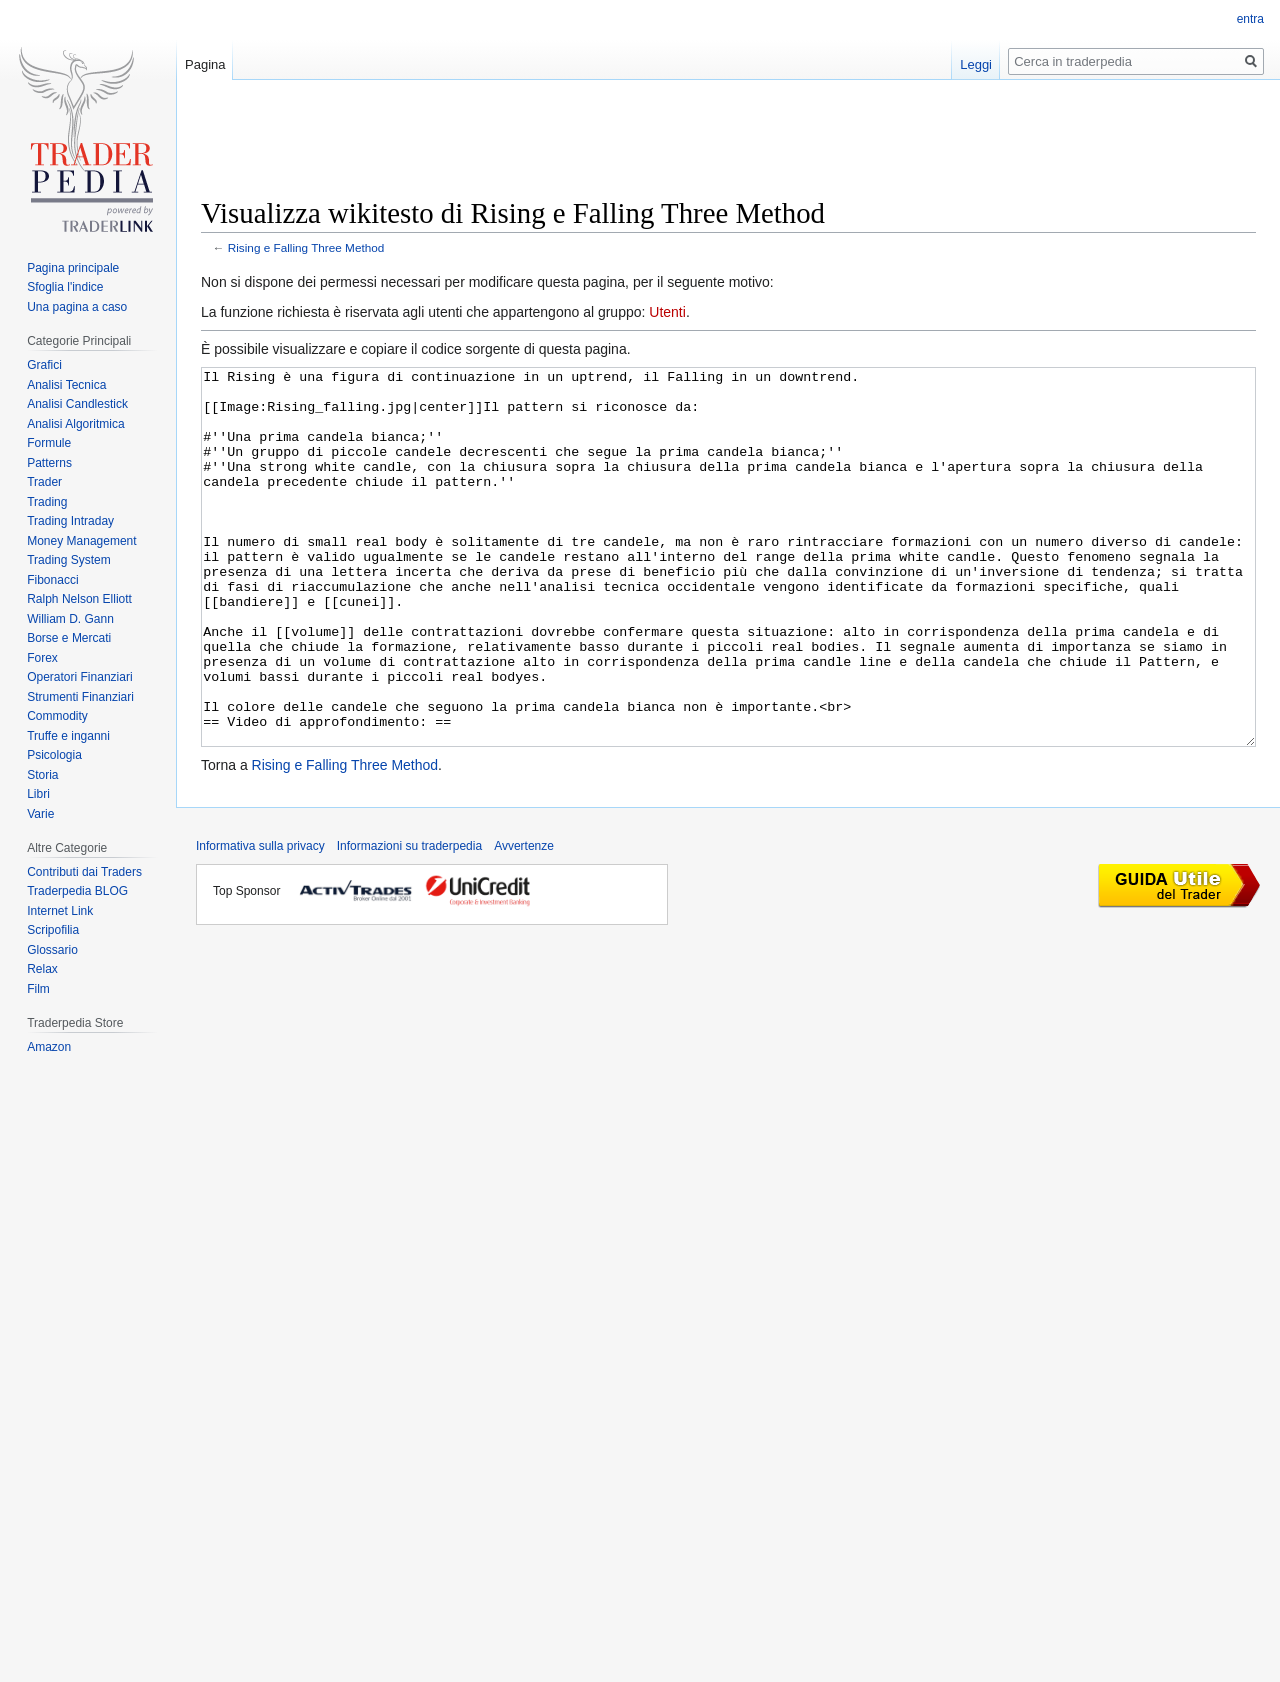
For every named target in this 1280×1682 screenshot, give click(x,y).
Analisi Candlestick (77, 404)
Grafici (44, 365)
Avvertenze (524, 921)
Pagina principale (73, 268)
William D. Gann (70, 619)
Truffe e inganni (68, 736)
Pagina (205, 64)
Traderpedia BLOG (77, 891)
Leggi (976, 64)
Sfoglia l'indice (65, 287)
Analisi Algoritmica (75, 424)
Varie (40, 814)
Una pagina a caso (77, 307)
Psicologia (54, 755)
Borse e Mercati (69, 638)
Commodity (57, 716)
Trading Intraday (70, 521)
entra (1250, 19)
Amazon (49, 1047)
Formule (49, 443)
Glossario (52, 950)
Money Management (81, 541)
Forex (42, 658)
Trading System (69, 560)
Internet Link (60, 911)
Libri (38, 794)
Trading (47, 502)
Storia (42, 775)
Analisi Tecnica (66, 385)
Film (38, 989)
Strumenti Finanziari (80, 697)
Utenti (667, 312)
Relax (42, 969)
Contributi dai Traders (84, 872)
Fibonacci (52, 580)
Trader (44, 482)
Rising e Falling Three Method (306, 247)
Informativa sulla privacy (260, 921)
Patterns (49, 463)
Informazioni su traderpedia (409, 921)
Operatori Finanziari (79, 677)
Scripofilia (53, 930)
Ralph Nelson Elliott (79, 599)
